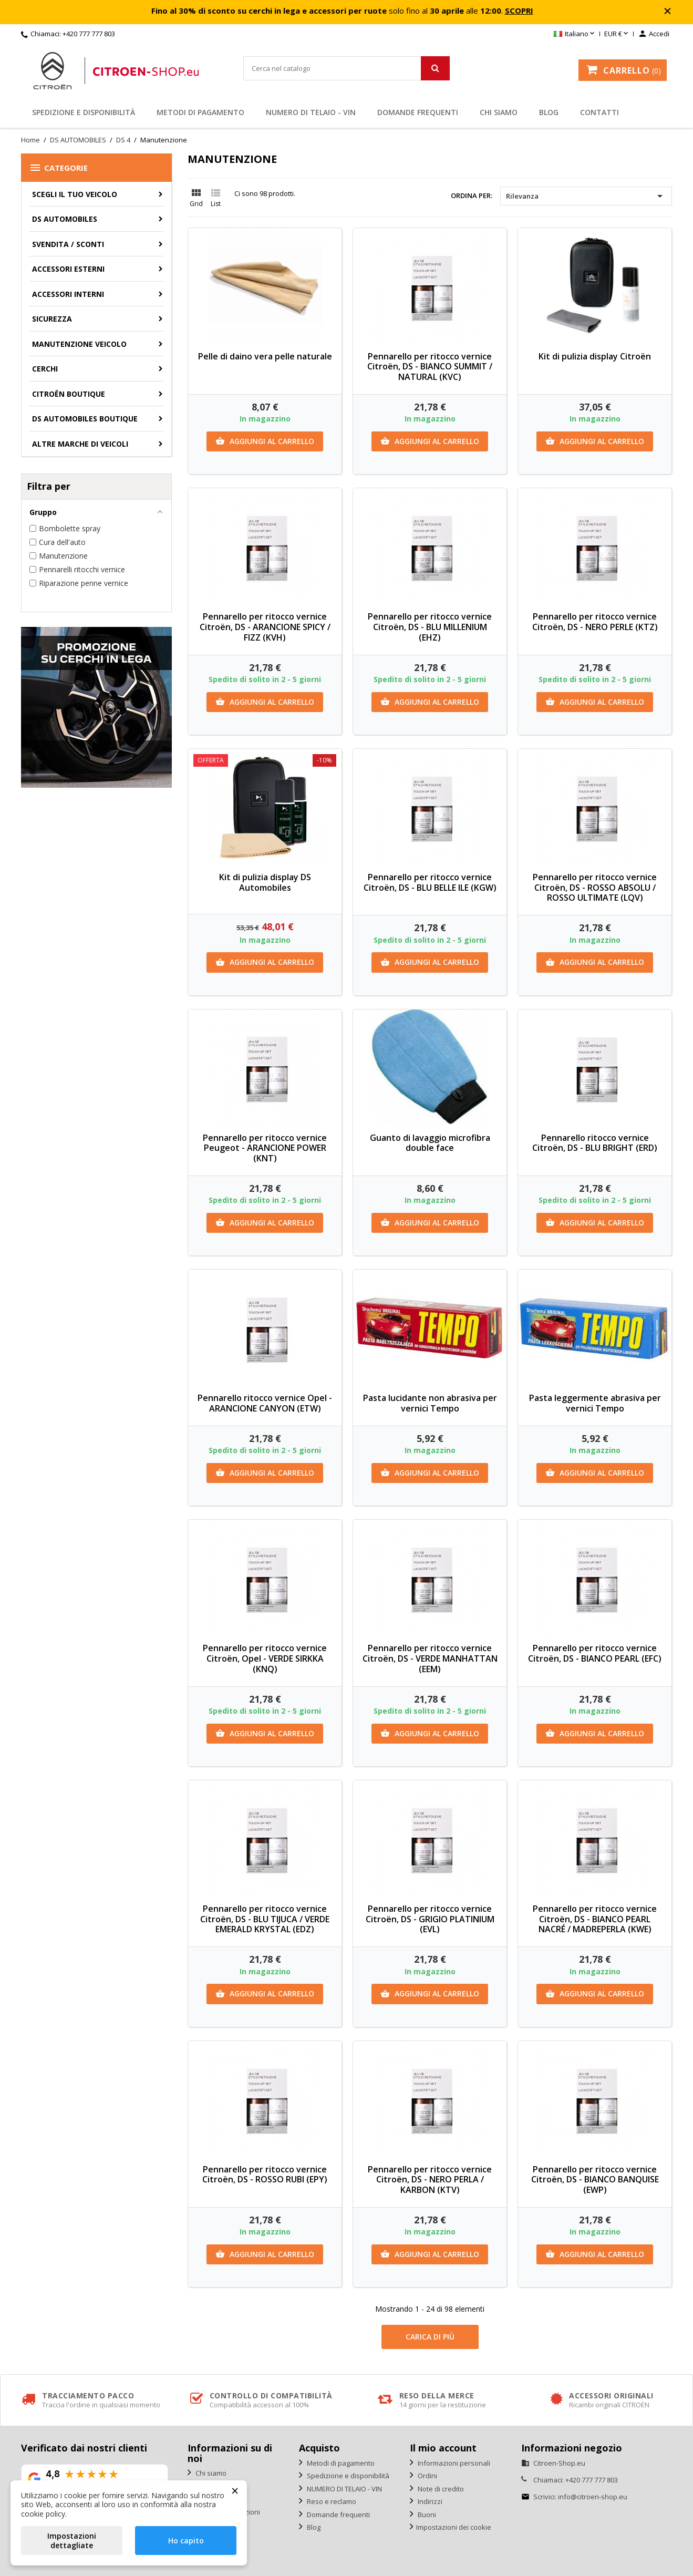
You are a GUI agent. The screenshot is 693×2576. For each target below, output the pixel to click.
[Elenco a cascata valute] (617, 34)
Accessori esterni (68, 269)
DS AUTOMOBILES (64, 219)
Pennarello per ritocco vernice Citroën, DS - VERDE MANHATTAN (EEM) (430, 1658)
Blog (548, 112)
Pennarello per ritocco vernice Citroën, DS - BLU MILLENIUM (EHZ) (430, 627)
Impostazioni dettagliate (71, 2540)
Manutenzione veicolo (79, 344)
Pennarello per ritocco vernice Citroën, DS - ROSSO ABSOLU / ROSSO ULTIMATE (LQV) (595, 887)
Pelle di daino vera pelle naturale (265, 356)
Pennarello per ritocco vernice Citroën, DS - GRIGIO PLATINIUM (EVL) (430, 1919)
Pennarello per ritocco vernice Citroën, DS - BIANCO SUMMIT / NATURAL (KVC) (429, 367)
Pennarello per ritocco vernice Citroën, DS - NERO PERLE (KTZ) (595, 622)
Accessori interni (68, 294)
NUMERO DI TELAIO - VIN (311, 112)
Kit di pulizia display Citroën (595, 356)
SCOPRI (519, 10)
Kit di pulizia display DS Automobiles (265, 882)
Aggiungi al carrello (264, 441)
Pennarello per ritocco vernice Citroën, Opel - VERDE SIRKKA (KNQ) (265, 1658)
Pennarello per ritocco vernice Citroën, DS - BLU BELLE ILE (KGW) (430, 882)
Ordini (426, 2475)
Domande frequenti (417, 112)
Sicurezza (52, 319)
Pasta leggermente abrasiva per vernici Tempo (595, 1403)
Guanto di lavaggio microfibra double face (430, 1143)
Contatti (599, 112)
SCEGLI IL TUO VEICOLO (74, 194)
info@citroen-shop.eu (592, 2496)
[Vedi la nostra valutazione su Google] (94, 2479)
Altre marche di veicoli (80, 444)
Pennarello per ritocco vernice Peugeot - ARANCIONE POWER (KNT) (265, 1148)
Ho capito (186, 2541)
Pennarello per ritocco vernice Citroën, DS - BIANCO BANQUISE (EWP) (595, 2179)
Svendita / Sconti (68, 244)
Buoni (426, 2514)
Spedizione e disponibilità (83, 112)
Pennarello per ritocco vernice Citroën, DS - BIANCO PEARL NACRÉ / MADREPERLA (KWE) (595, 1919)
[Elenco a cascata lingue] (575, 34)
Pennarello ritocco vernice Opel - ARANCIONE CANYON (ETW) (265, 1403)
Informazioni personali (453, 2463)
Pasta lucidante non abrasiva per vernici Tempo (430, 1403)
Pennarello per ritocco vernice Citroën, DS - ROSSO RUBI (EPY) (264, 2174)
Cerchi (45, 369)
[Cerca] (346, 68)
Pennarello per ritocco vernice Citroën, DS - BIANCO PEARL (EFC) (594, 1653)
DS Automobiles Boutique (85, 419)
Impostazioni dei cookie (453, 2527)
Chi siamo (499, 112)
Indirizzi (429, 2501)
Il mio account (443, 2447)
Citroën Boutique (68, 394)
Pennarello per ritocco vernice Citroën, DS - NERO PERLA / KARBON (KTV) (430, 2179)
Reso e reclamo (330, 2501)
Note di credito (440, 2488)
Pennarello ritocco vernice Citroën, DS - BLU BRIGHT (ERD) (594, 1143)
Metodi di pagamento (200, 112)
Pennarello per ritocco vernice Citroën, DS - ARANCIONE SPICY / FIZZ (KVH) (265, 627)
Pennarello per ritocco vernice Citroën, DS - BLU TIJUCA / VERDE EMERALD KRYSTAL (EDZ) (264, 1919)
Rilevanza (586, 196)
